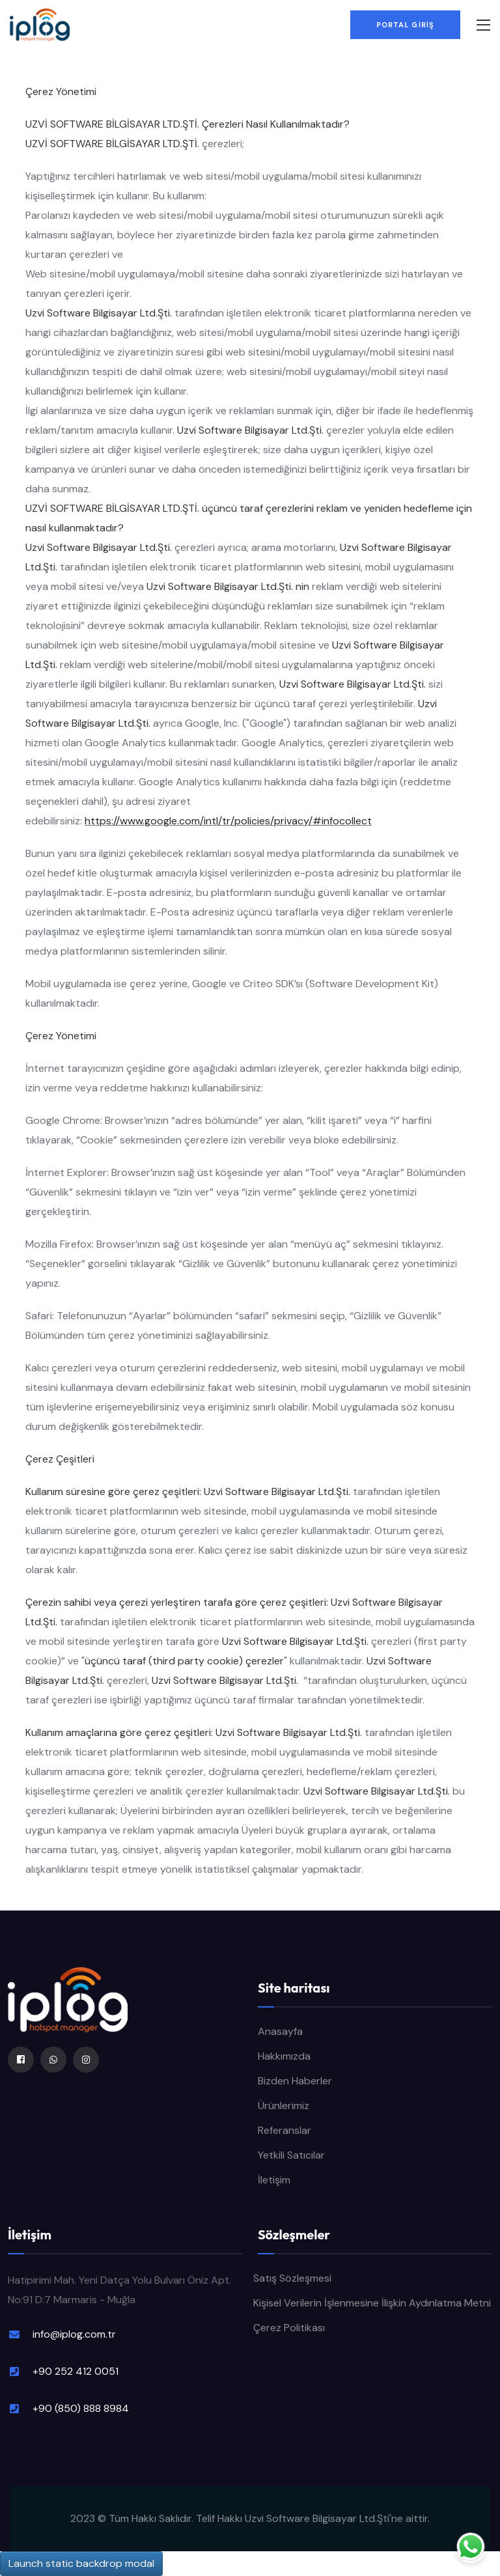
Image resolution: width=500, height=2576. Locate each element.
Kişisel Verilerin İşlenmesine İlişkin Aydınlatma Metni (372, 2303)
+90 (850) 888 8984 (81, 2408)
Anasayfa (280, 2031)
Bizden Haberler (295, 2081)
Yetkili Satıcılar (291, 2155)
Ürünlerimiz (283, 2105)
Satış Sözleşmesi (292, 2278)
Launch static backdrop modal (81, 2563)
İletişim (274, 2180)
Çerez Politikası (289, 2327)
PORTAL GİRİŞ (405, 24)
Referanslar (284, 2130)
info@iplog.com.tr (74, 2334)
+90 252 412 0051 (75, 2371)
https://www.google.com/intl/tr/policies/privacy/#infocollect (228, 821)
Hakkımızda (284, 2056)
